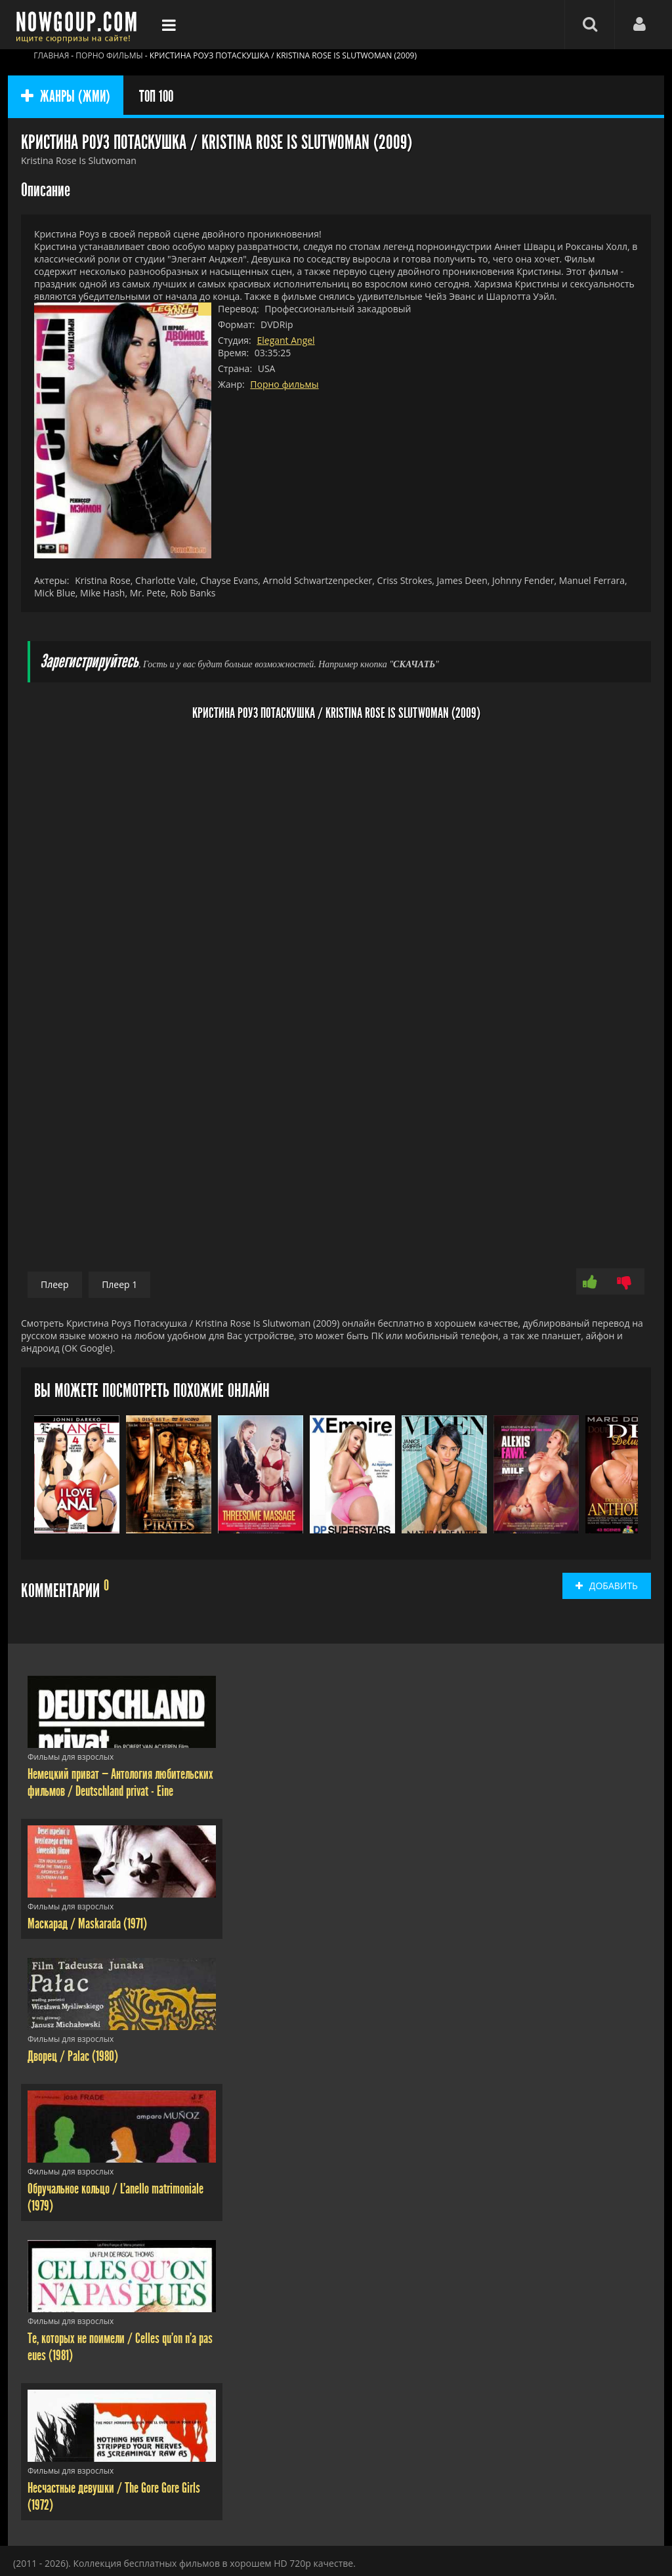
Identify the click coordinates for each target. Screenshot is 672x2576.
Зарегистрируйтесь (89, 662)
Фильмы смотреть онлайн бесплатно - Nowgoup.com (80, 24)
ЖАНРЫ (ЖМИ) (65, 96)
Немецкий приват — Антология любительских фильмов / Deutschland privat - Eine (120, 1783)
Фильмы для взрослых (71, 1756)
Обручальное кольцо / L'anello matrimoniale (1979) (115, 2197)
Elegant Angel (285, 340)
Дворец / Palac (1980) (73, 2056)
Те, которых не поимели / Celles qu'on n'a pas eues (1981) (120, 2347)
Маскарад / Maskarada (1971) (87, 1923)
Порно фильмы (284, 384)
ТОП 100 (156, 96)
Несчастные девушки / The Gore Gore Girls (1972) (114, 2497)
